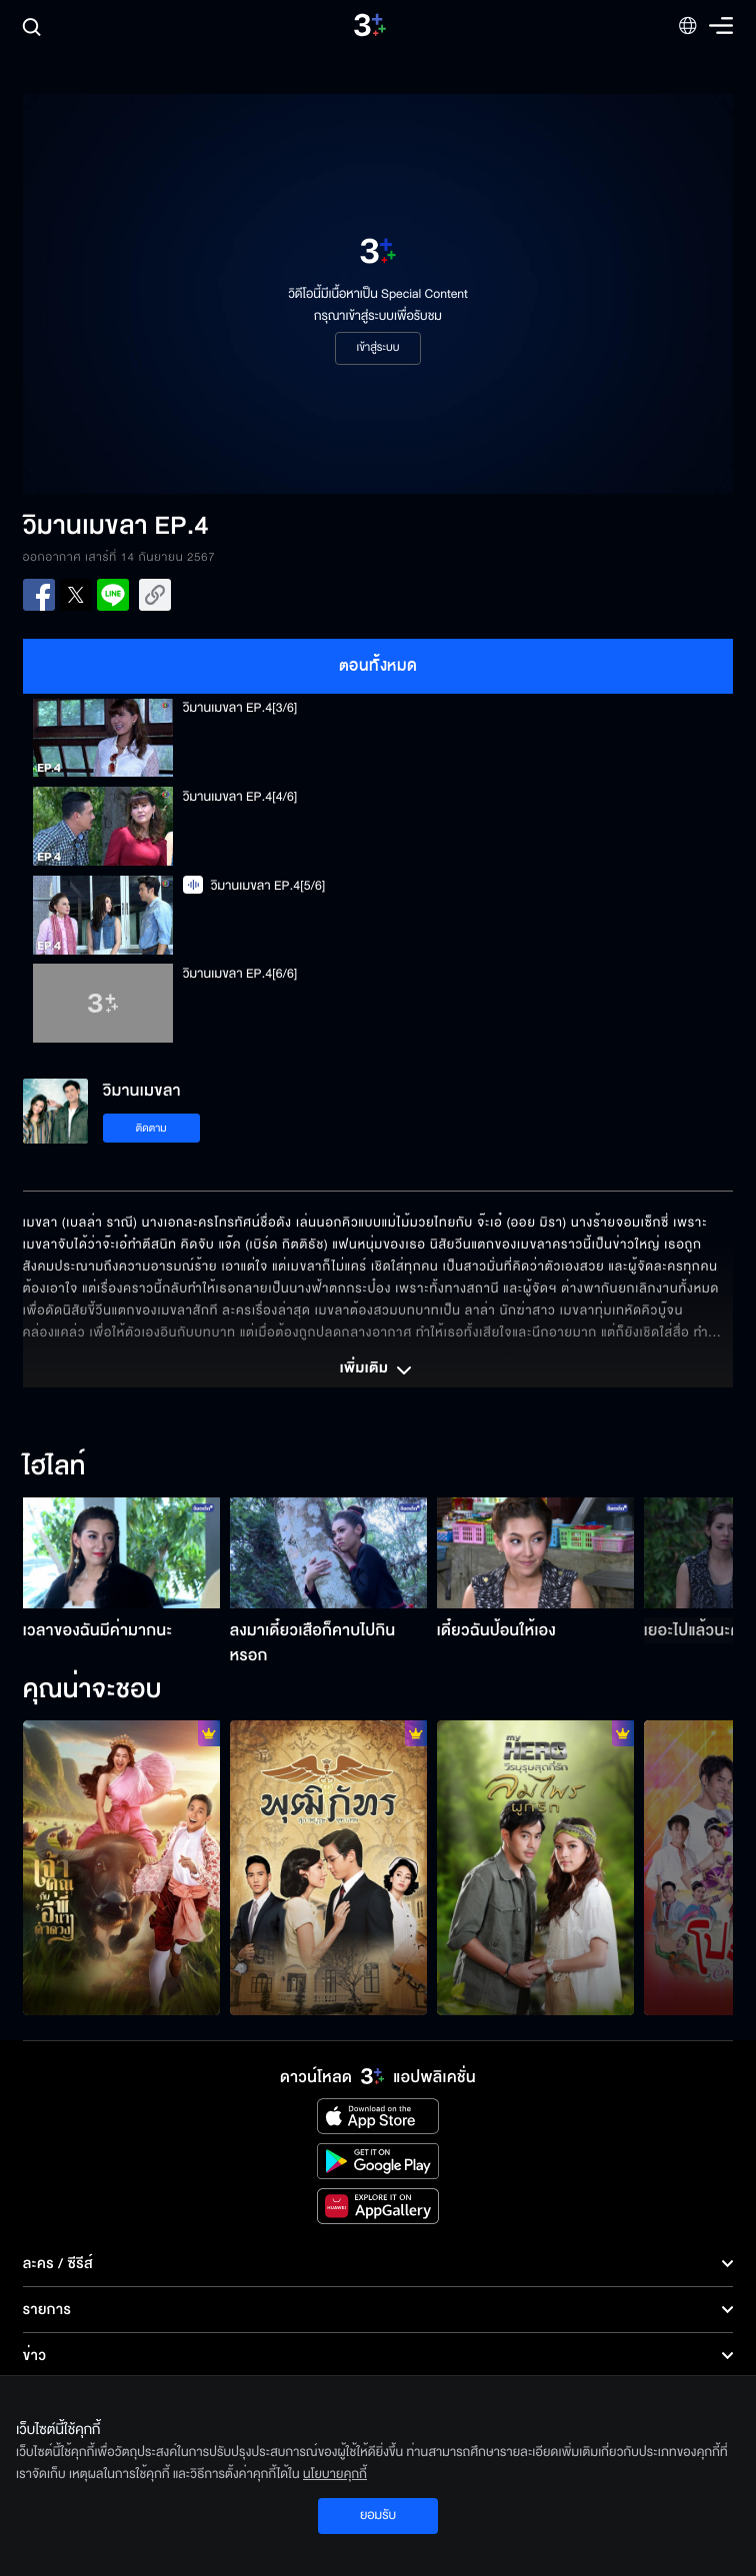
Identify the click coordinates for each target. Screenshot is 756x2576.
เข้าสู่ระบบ (377, 348)
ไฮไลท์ (54, 1467)
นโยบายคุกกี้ (335, 2474)
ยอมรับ (378, 2515)
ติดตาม (151, 1128)
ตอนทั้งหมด (378, 666)
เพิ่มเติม (378, 1370)
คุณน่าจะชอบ (92, 1690)
